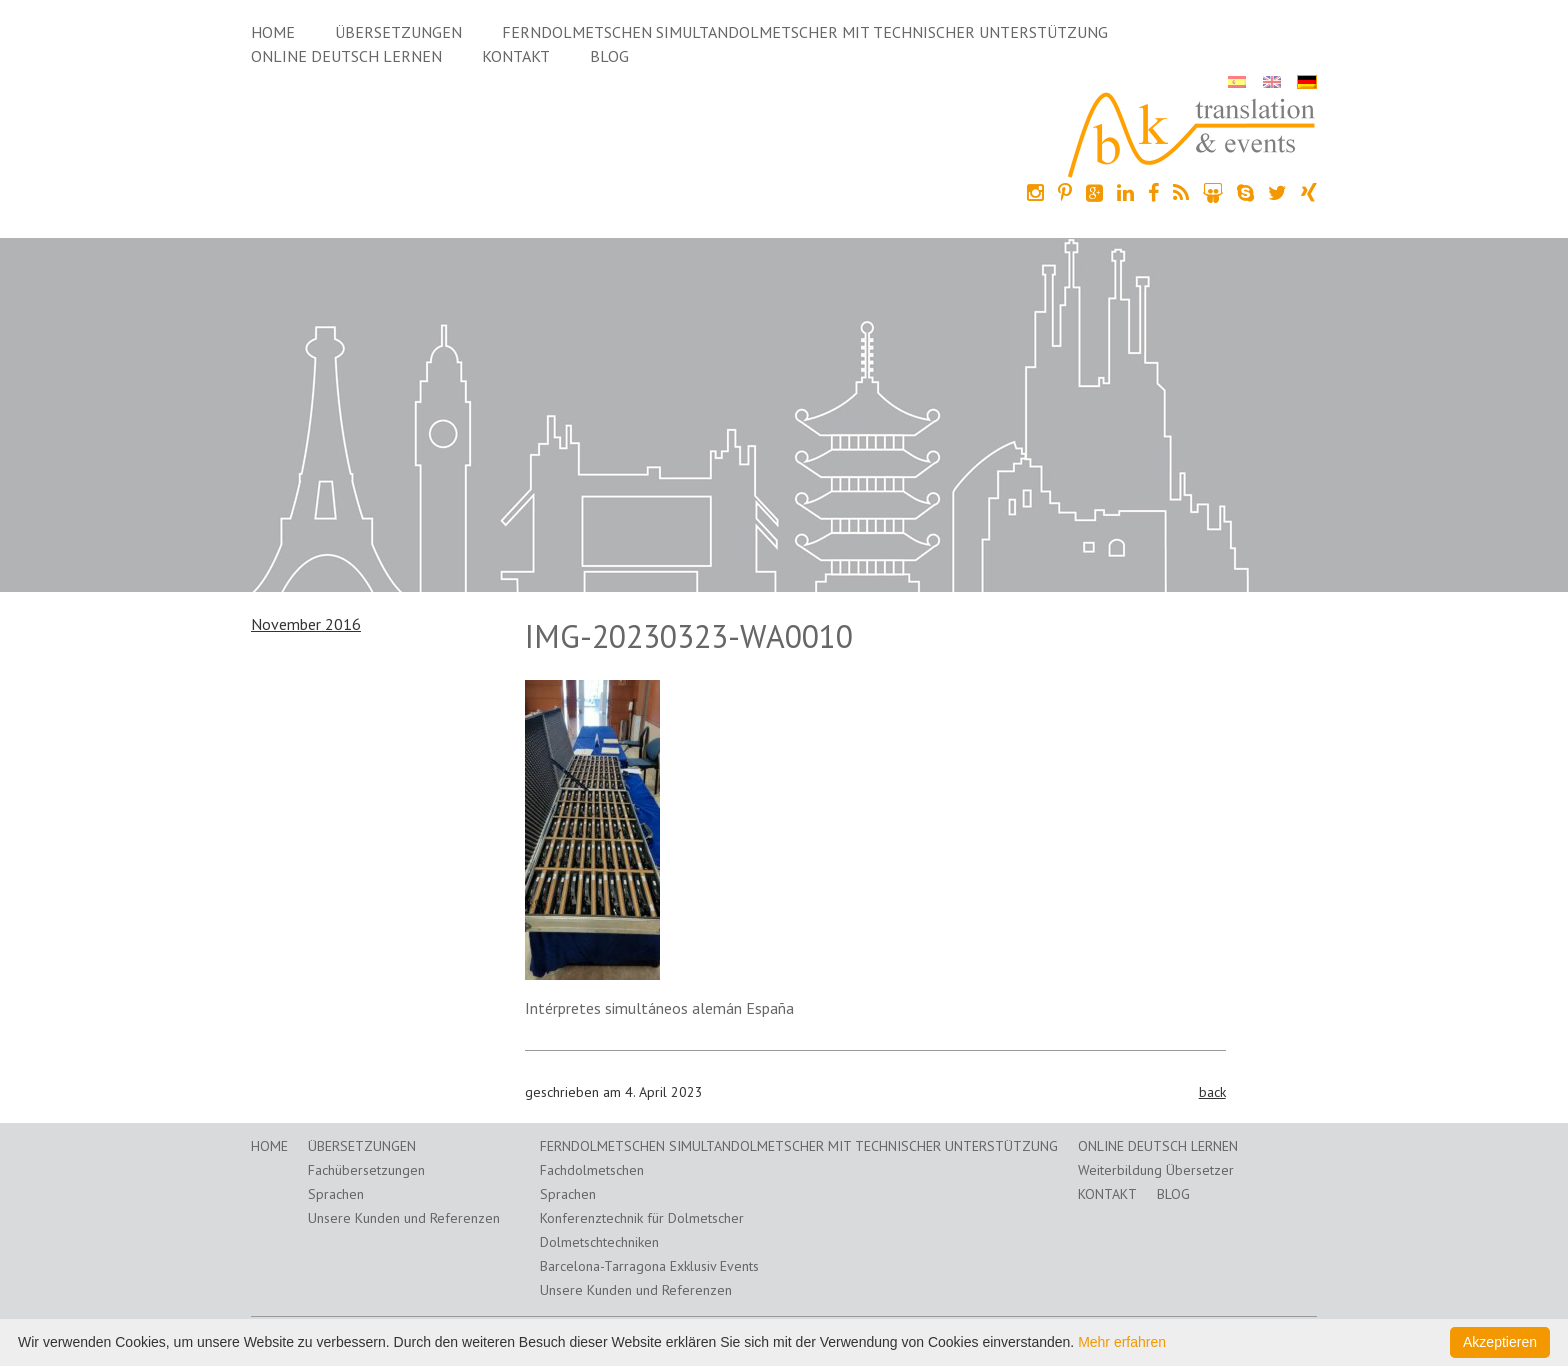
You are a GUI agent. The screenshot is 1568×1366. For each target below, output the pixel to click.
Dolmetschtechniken (599, 1242)
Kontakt (516, 56)
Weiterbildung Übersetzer (1156, 1170)
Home (273, 32)
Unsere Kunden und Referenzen (404, 1218)
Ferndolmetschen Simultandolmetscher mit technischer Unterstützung (805, 32)
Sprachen (336, 1194)
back (1212, 1092)
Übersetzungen (398, 32)
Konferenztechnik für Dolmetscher (642, 1218)
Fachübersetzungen (366, 1170)
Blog (609, 56)
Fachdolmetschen (592, 1170)
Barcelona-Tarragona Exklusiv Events (649, 1266)
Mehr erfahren (1122, 1342)
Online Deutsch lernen (346, 56)
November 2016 (306, 624)
